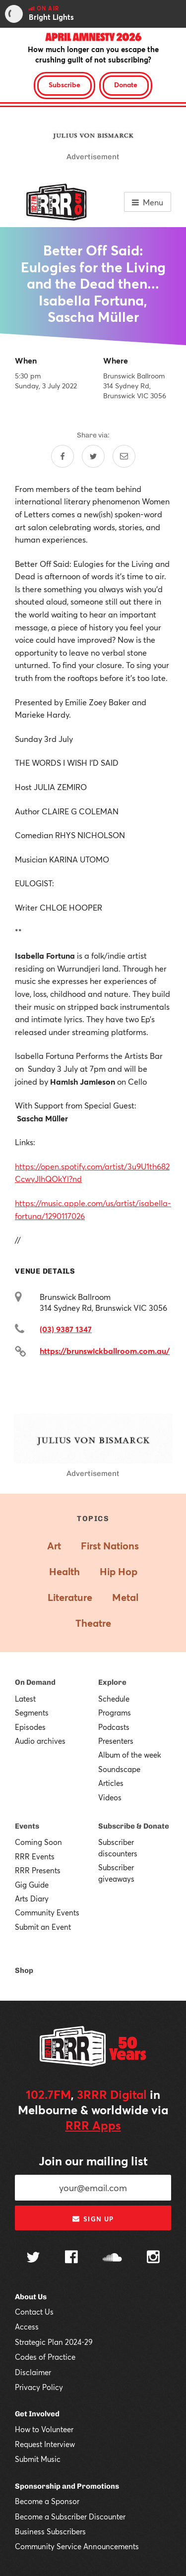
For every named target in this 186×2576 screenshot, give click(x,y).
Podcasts (113, 1727)
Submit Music (38, 2459)
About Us (31, 2296)
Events (27, 1826)
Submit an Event (43, 1927)
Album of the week (129, 1755)
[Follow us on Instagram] (153, 2258)
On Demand (35, 1682)
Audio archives (40, 1741)
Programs (114, 1712)
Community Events (47, 1912)
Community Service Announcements (77, 2546)
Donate (125, 84)
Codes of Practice (45, 2357)
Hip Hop (118, 1571)
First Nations (110, 1545)
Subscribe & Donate (133, 1826)
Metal (125, 1597)
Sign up (93, 2218)
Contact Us (34, 2312)
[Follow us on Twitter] (33, 2258)
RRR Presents (38, 1870)
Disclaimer (33, 2372)
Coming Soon (38, 1842)
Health (64, 1571)
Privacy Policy (39, 2387)
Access (27, 2326)
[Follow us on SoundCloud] (112, 2258)
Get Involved (37, 2413)
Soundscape (119, 1769)
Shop (24, 1970)
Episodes (30, 1727)
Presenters (115, 1741)
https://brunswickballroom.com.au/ (105, 1351)
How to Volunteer (44, 2429)
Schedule (113, 1699)
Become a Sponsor (47, 2501)
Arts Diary (32, 1898)
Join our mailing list (93, 2161)
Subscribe (64, 84)
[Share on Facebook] (62, 456)
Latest (25, 1699)
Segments (32, 1712)
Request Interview (45, 2444)
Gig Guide (32, 1885)
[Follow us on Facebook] (71, 2258)
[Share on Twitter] (93, 456)
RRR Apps (93, 2125)
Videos (110, 1797)
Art (54, 1545)
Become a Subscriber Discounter (70, 2516)
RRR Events (35, 1856)
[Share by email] (124, 456)
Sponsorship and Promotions (67, 2486)
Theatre (93, 1623)
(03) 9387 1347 (66, 1329)
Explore (112, 1682)
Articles (111, 1783)
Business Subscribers (50, 2531)
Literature (70, 1597)
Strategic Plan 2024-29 (54, 2342)
